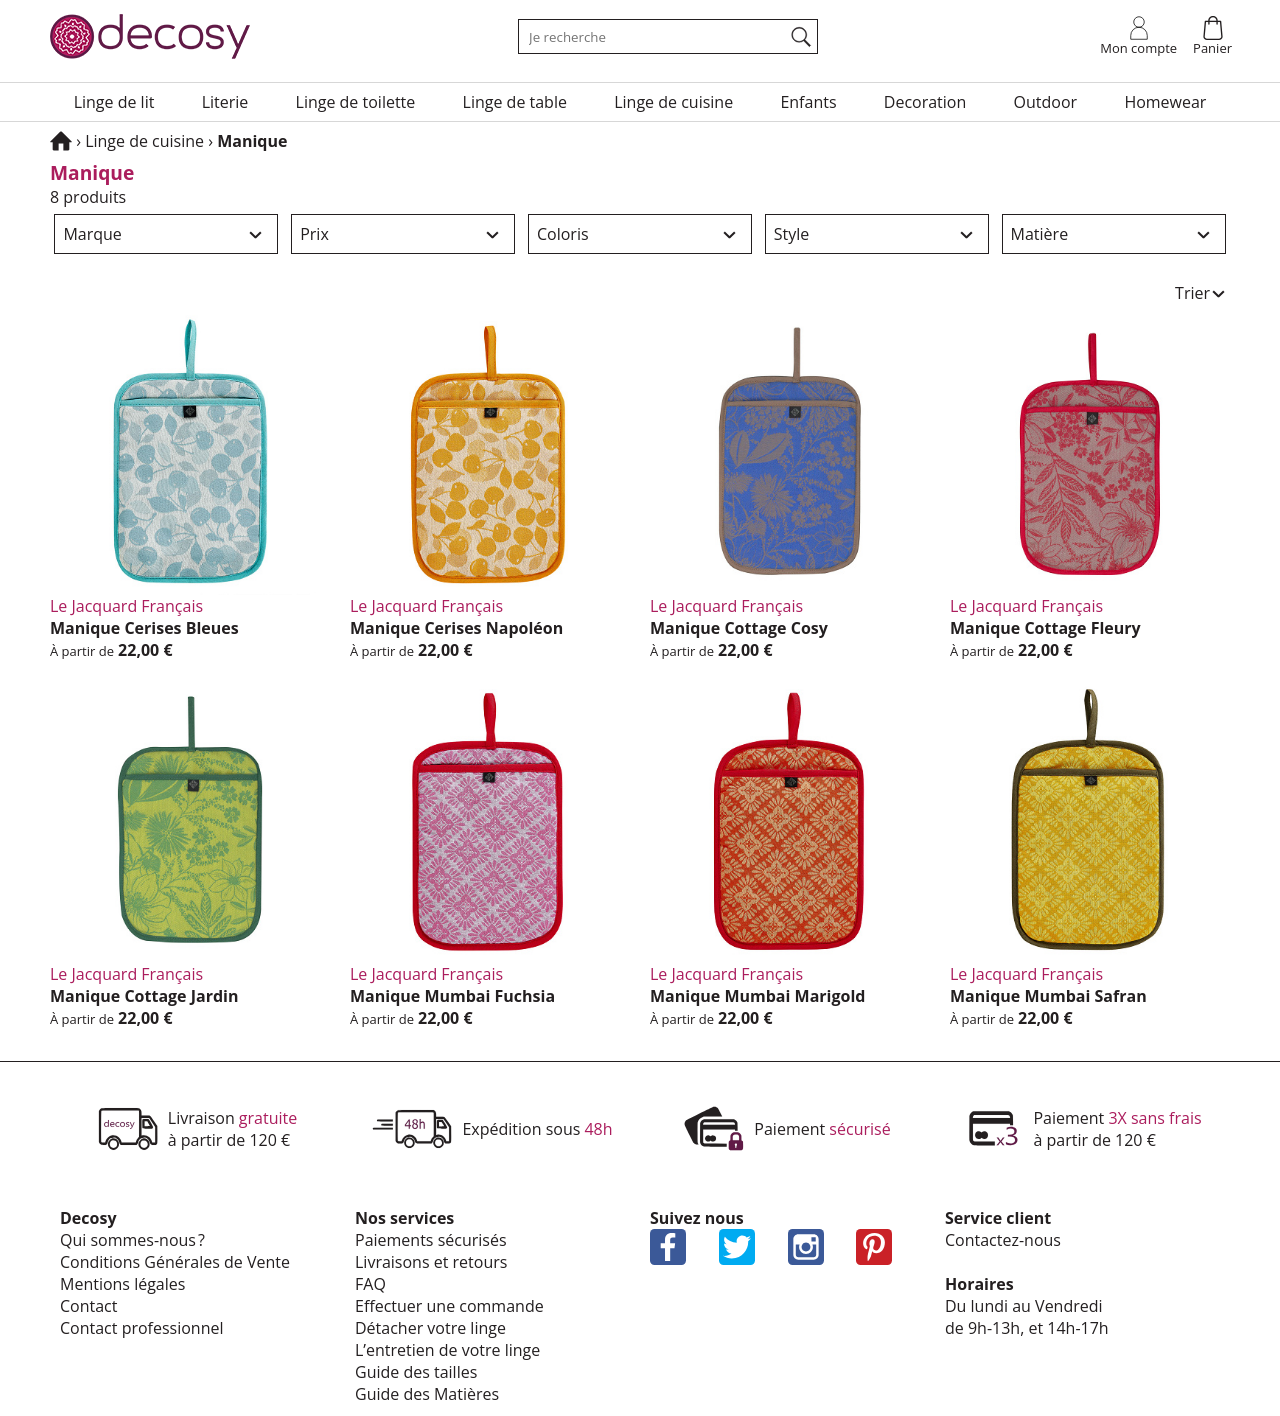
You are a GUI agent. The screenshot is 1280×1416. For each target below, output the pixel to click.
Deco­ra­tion (925, 102)
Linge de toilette (356, 102)
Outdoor (1046, 102)
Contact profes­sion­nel (142, 1328)
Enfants (808, 102)
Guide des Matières (427, 1394)
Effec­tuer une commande (449, 1306)
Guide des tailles (416, 1372)
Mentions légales (122, 1284)
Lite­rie (225, 102)
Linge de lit (114, 102)
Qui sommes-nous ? (132, 1240)
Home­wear (1165, 102)
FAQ (370, 1284)
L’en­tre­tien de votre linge (447, 1350)
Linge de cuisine (673, 102)
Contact (88, 1306)
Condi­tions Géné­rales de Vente (175, 1262)
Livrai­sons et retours (431, 1262)
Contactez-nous (1003, 1240)
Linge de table (515, 102)
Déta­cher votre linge (430, 1328)
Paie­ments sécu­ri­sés (431, 1240)
